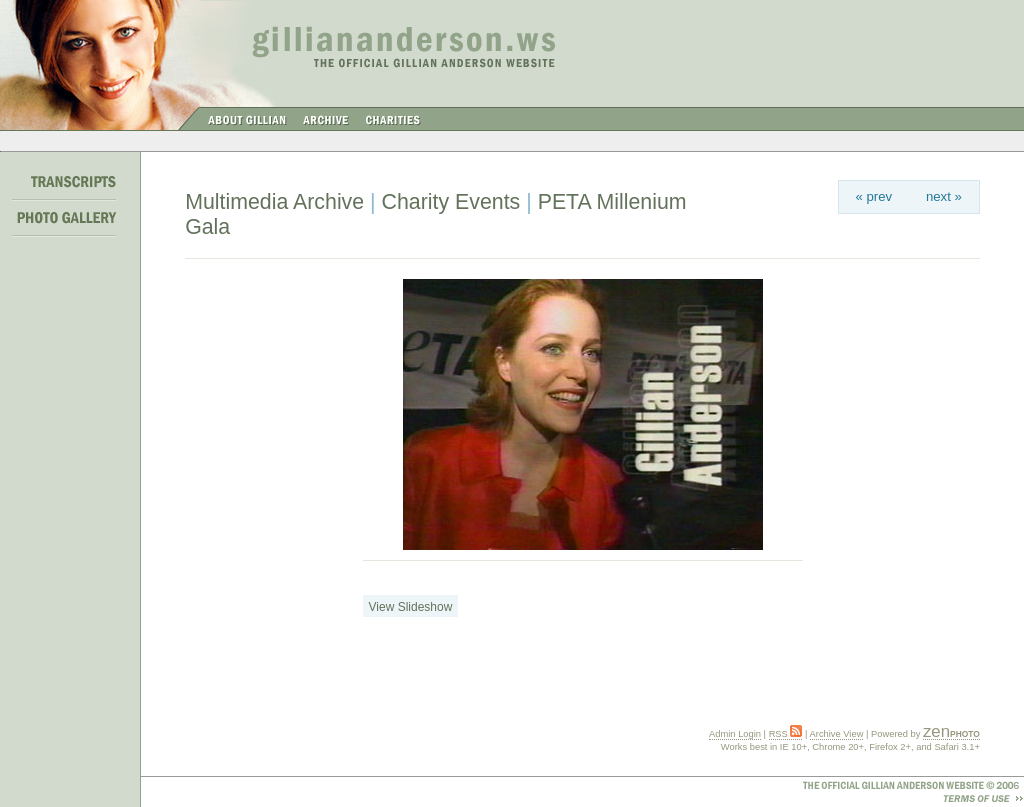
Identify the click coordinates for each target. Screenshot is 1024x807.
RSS (786, 734)
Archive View (837, 734)
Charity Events (451, 202)
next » (944, 196)
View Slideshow (411, 607)
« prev (874, 196)
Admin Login (735, 734)
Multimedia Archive (274, 202)
